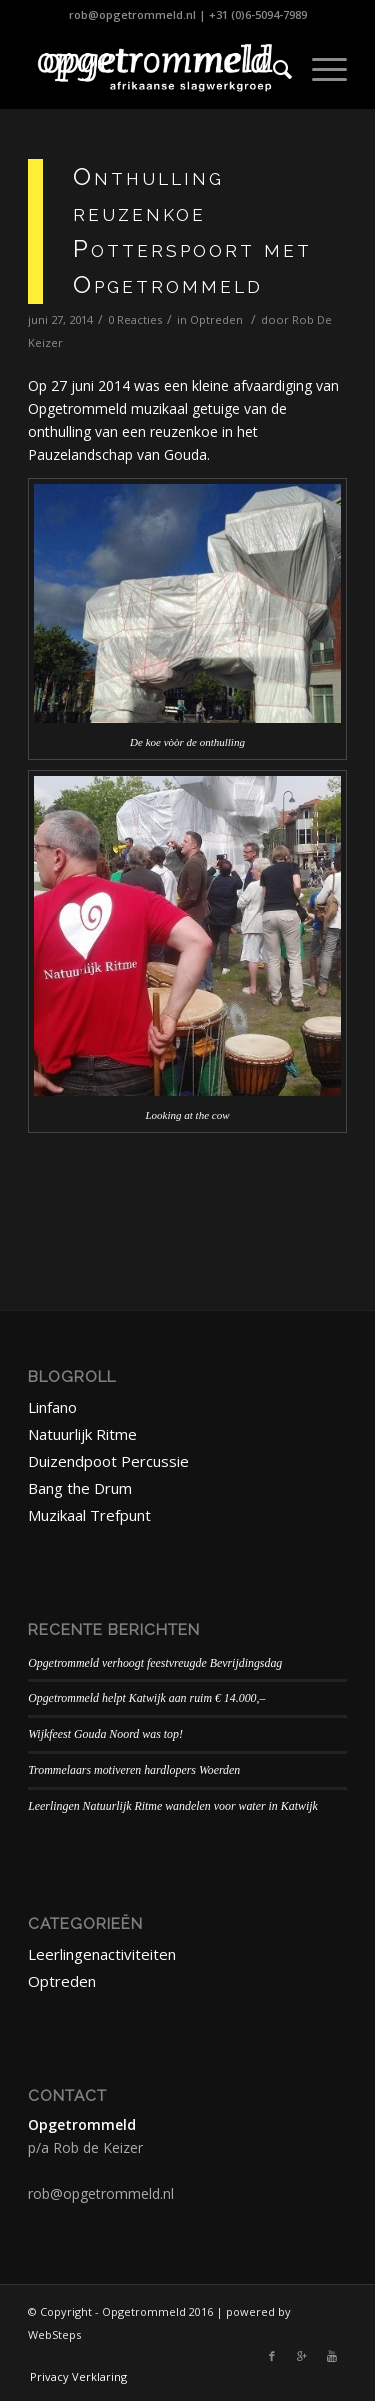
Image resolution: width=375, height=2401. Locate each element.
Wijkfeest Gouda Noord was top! (105, 1734)
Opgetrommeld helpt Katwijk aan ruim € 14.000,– (146, 1698)
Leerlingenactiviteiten (102, 1954)
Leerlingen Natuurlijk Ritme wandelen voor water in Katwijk (173, 1806)
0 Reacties (135, 319)
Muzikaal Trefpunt (89, 1515)
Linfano (52, 1407)
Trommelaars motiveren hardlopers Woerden (134, 1770)
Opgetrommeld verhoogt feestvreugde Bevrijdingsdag (155, 1663)
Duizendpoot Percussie (108, 1461)
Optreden (216, 319)
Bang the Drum (80, 1488)
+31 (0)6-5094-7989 (258, 14)
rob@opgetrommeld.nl (132, 14)
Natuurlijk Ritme (82, 1434)
